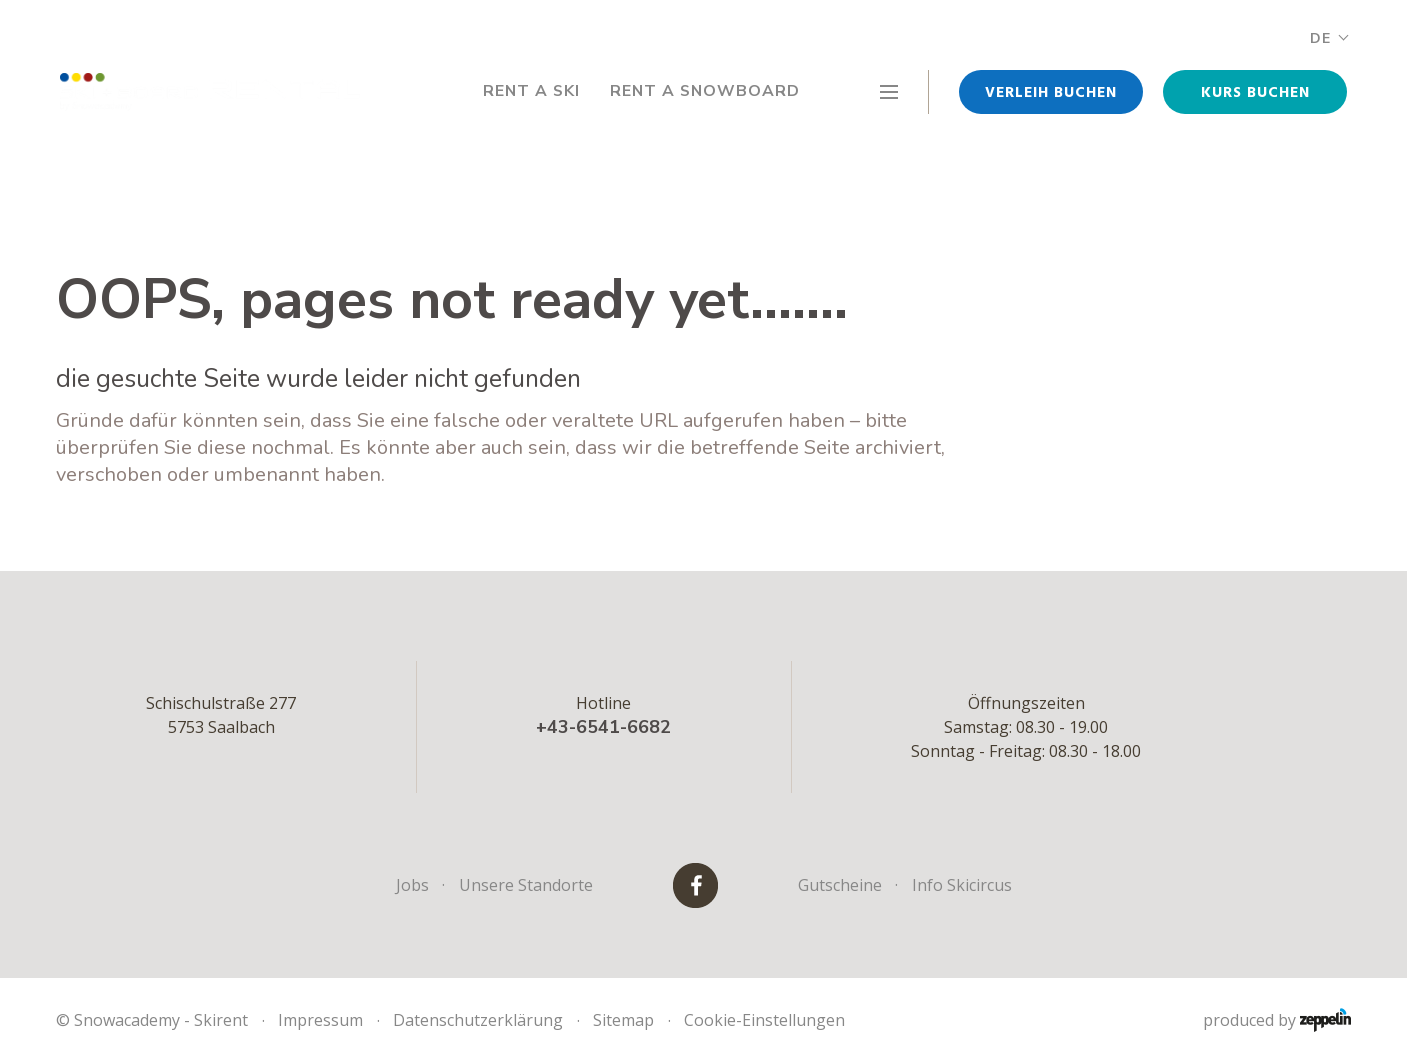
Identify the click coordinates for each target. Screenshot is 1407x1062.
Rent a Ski (527, 92)
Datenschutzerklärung (478, 1020)
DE (1328, 38)
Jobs (412, 885)
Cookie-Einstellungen (764, 1020)
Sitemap (623, 1020)
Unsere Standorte (526, 885)
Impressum (320, 1020)
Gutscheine (840, 885)
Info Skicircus (962, 885)
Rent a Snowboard (703, 92)
